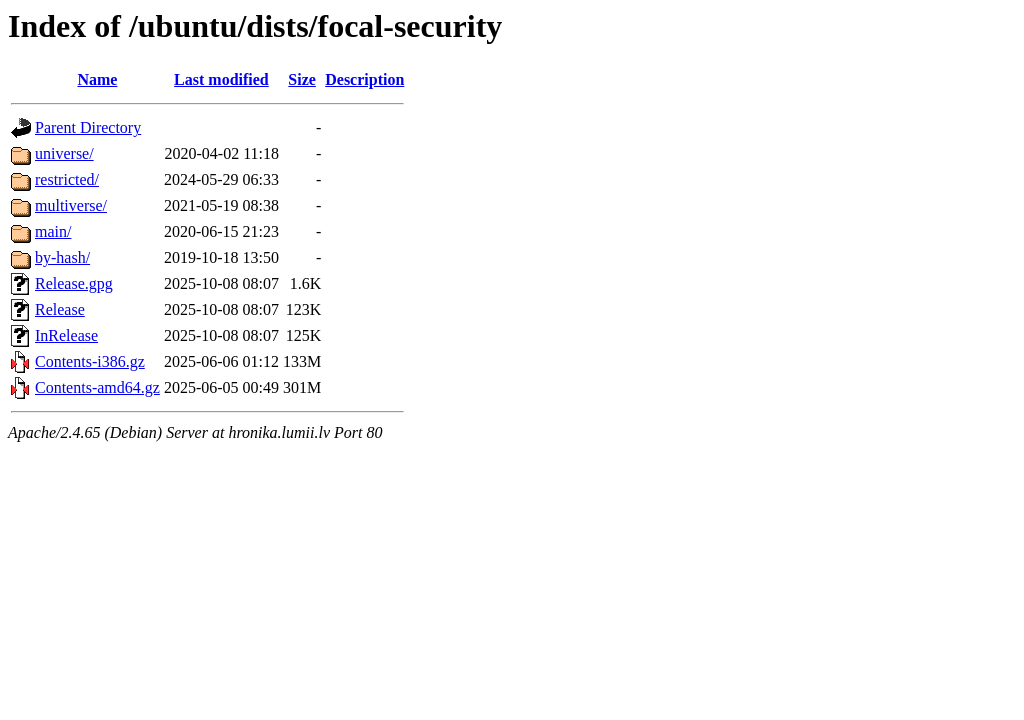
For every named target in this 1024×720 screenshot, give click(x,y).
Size (302, 79)
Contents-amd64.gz (97, 387)
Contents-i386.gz (90, 361)
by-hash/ (62, 257)
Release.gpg (74, 283)
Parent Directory (88, 127)
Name (97, 79)
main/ (53, 231)
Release (60, 309)
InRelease (66, 335)
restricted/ (67, 179)
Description (364, 79)
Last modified (221, 79)
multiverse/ (71, 205)
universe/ (64, 153)
